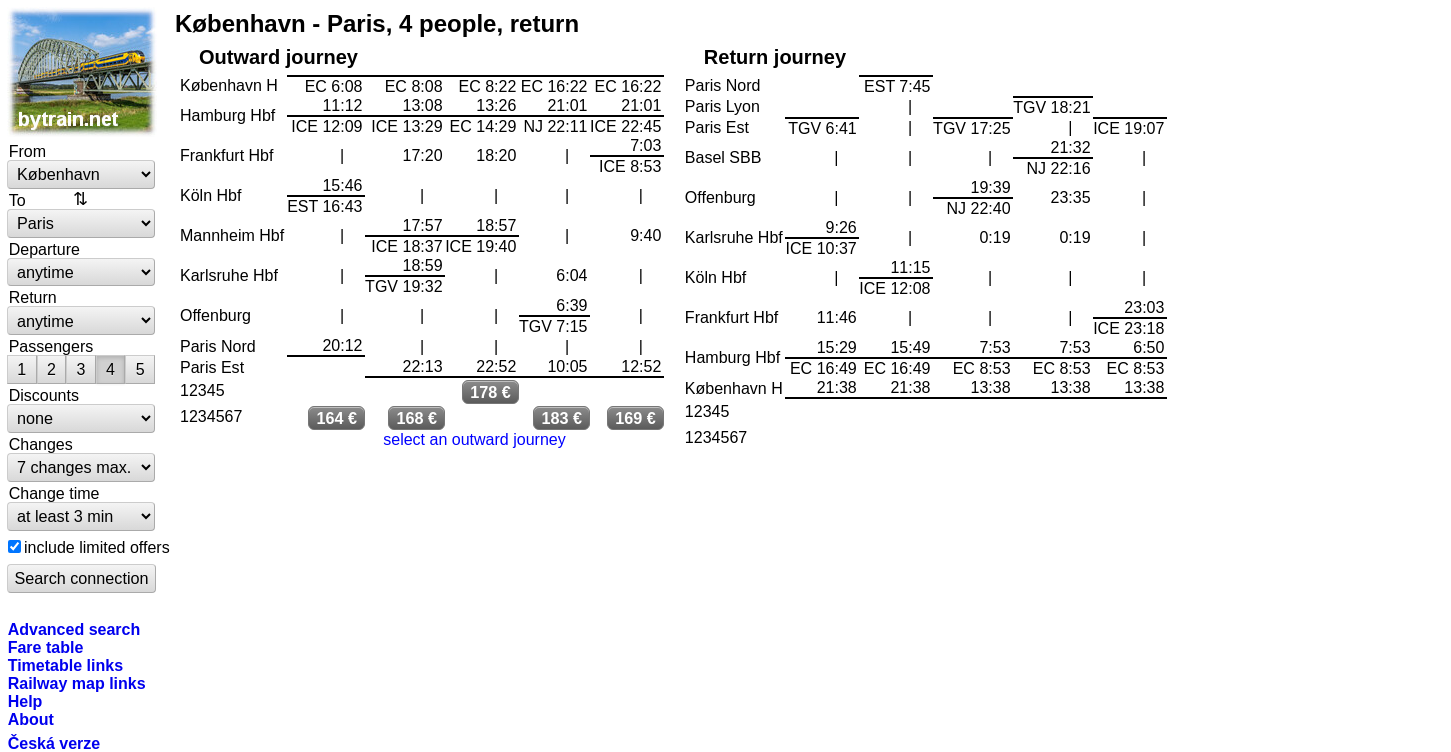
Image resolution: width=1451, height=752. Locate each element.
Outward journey (278, 57)
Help (25, 701)
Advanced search (74, 629)
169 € (635, 418)
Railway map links (77, 683)
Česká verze (54, 743)
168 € (416, 418)
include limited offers (97, 547)
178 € (490, 392)
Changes (41, 444)
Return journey (775, 57)
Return (33, 297)
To (17, 200)
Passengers (51, 346)
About (31, 719)
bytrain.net (82, 72)
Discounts (44, 395)
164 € (336, 418)
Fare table (46, 647)
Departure (44, 249)
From (27, 151)
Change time (54, 493)
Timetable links (65, 665)
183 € (561, 418)
